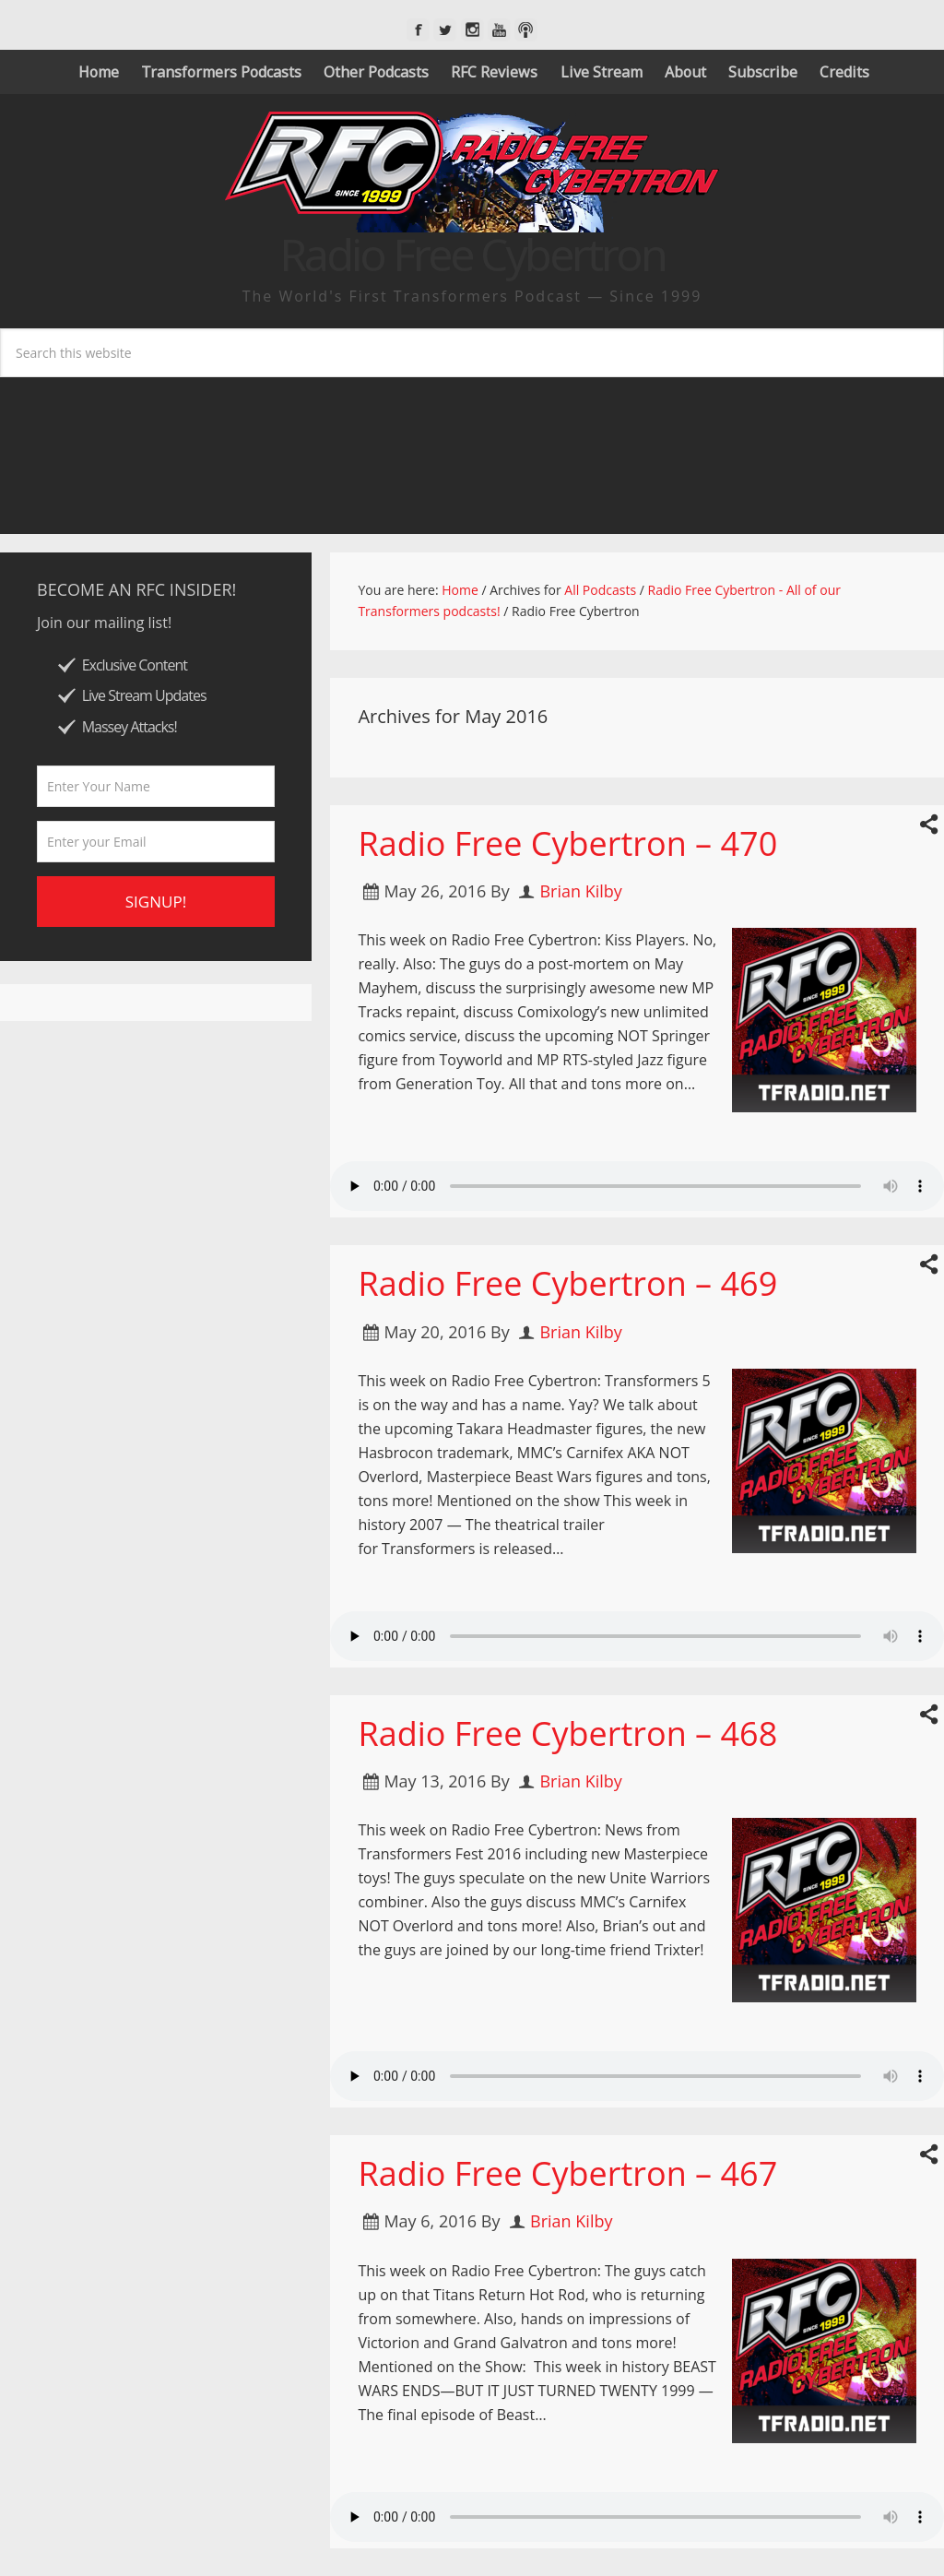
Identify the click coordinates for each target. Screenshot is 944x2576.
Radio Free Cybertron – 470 (567, 843)
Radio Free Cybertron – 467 (567, 2173)
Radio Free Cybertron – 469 (567, 1283)
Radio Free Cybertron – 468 (567, 1733)
